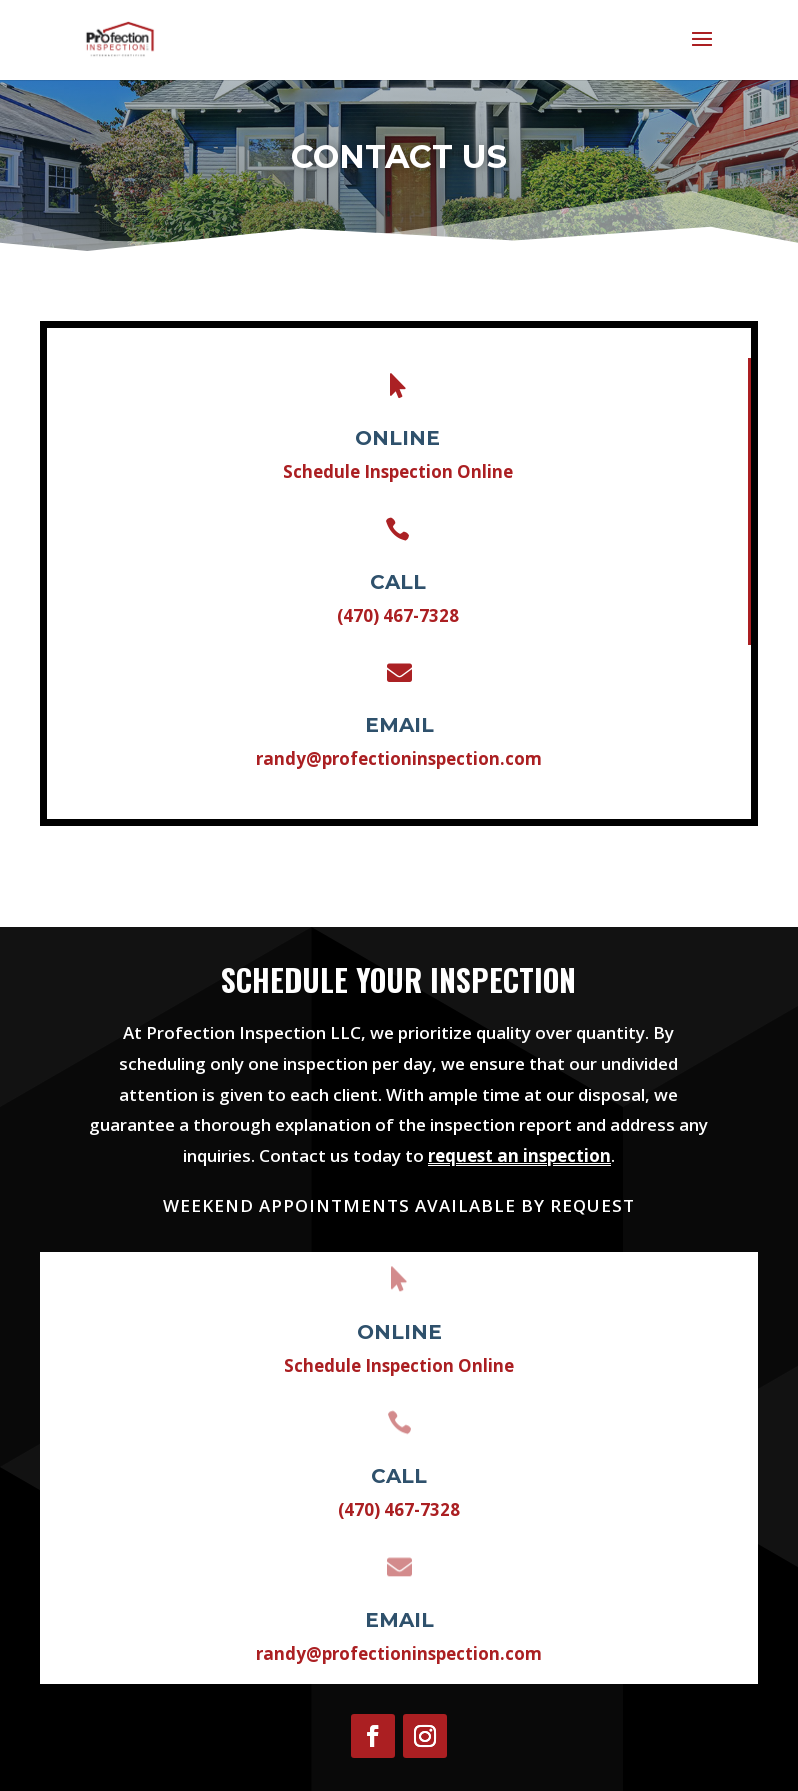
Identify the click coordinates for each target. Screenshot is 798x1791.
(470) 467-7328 (397, 610)
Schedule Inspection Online (398, 482)
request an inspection (519, 1155)
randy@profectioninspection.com (399, 739)
